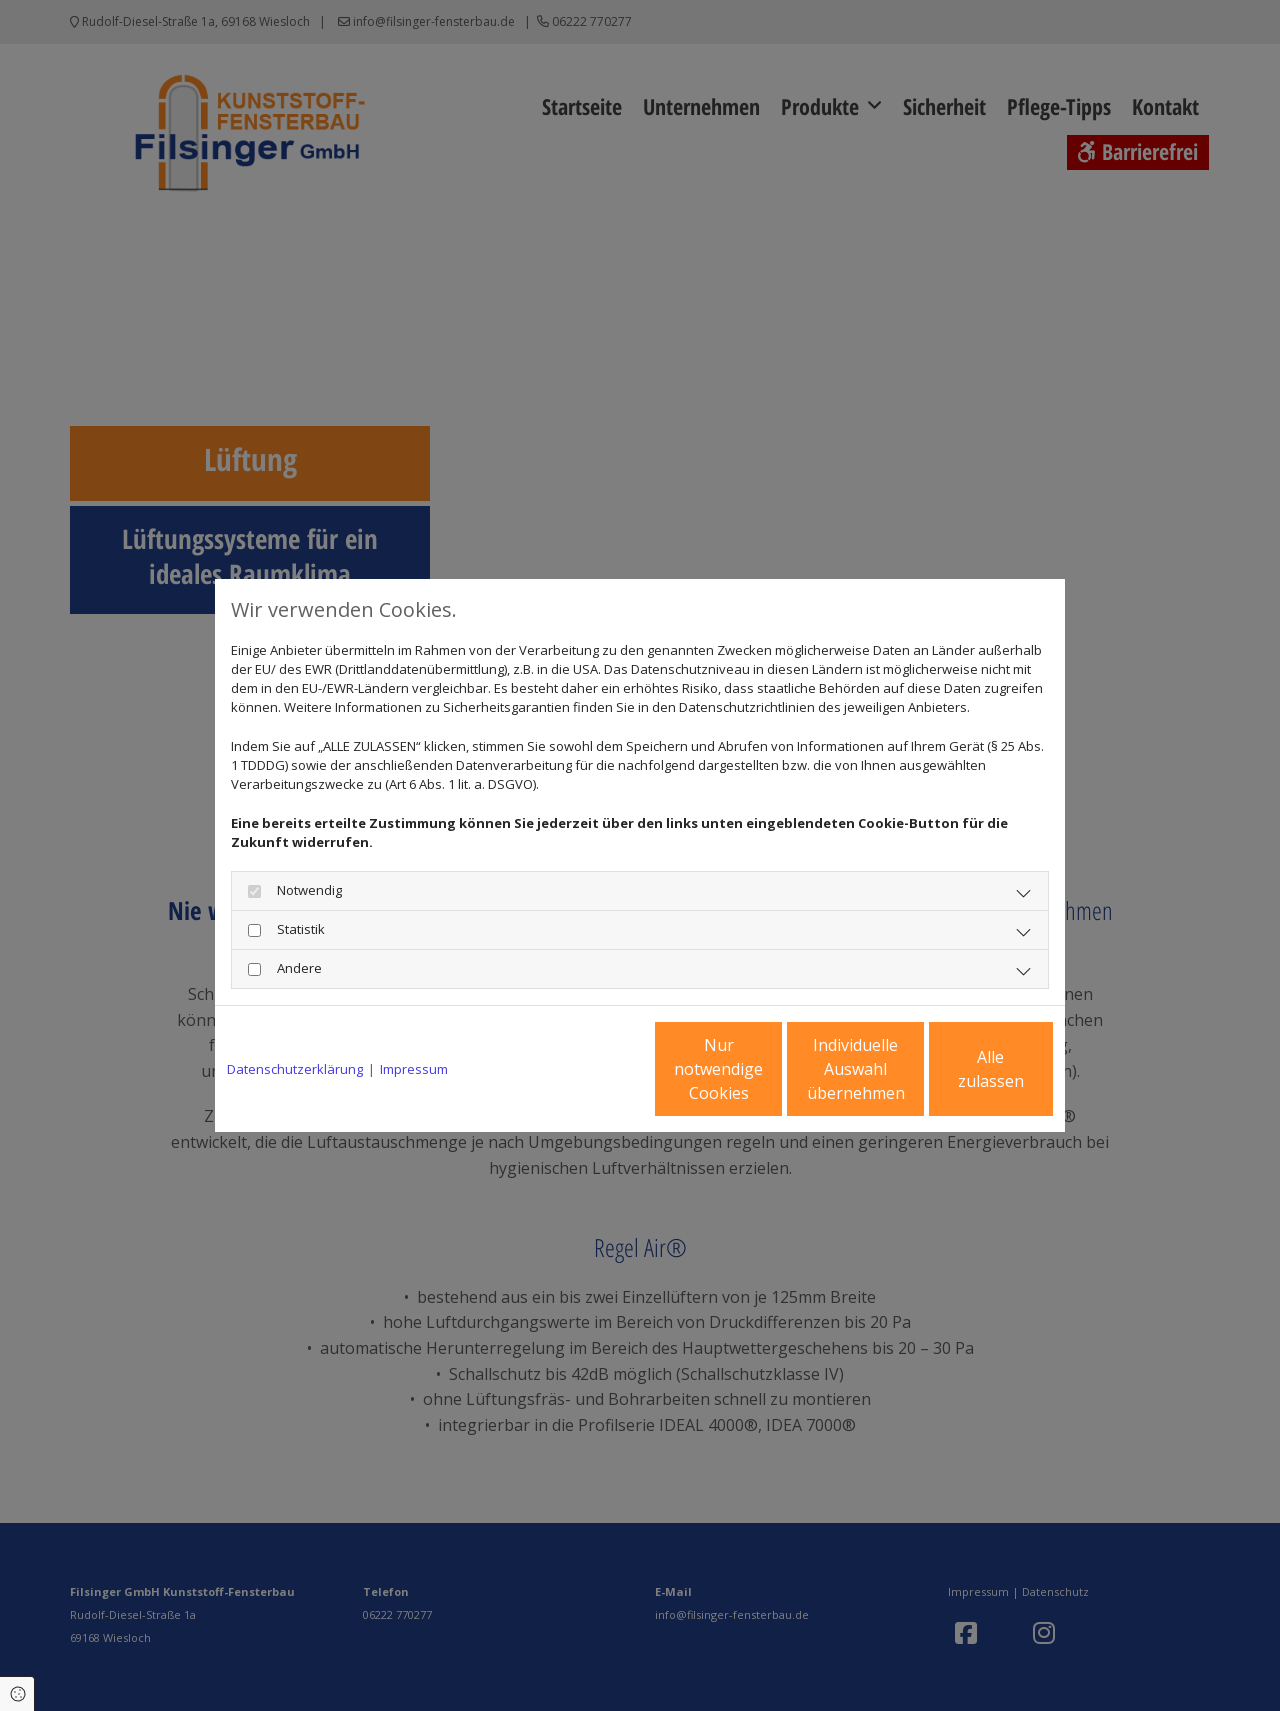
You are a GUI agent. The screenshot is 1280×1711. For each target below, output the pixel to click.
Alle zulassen (960, 1069)
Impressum (414, 1069)
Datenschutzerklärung (295, 1069)
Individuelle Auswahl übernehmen (771, 1069)
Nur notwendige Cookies (580, 1069)
